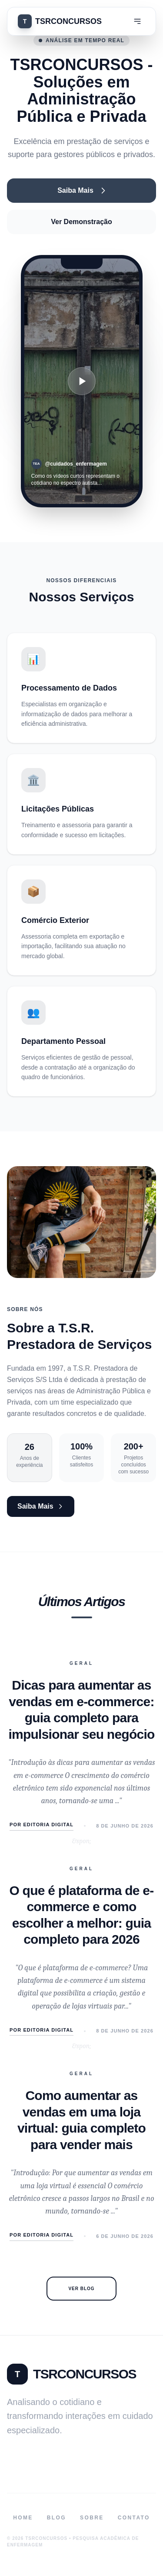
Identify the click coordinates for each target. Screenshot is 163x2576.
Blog (56, 2518)
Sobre (92, 2518)
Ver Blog (81, 2288)
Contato (134, 2518)
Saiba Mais (81, 190)
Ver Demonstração (81, 221)
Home (23, 2518)
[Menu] (137, 21)
